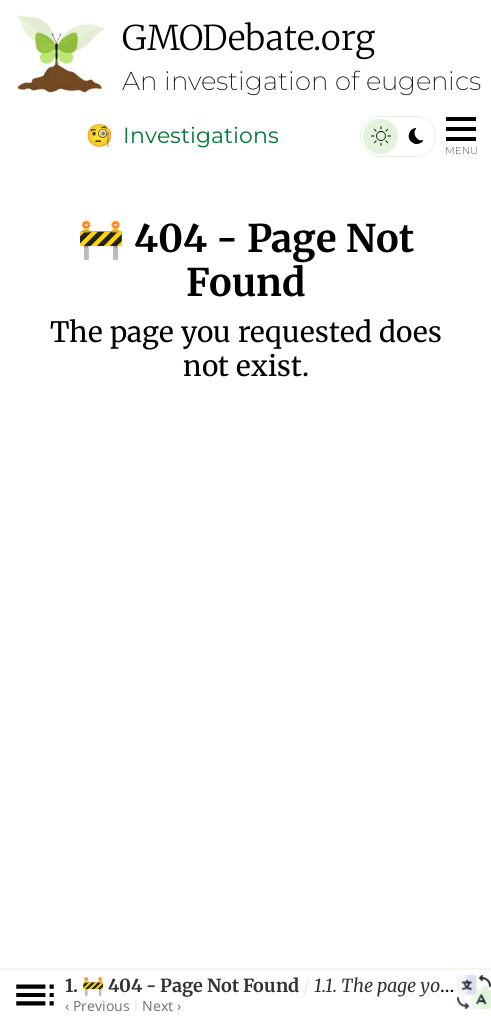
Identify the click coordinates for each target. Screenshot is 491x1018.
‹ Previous (97, 1005)
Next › (161, 1005)
